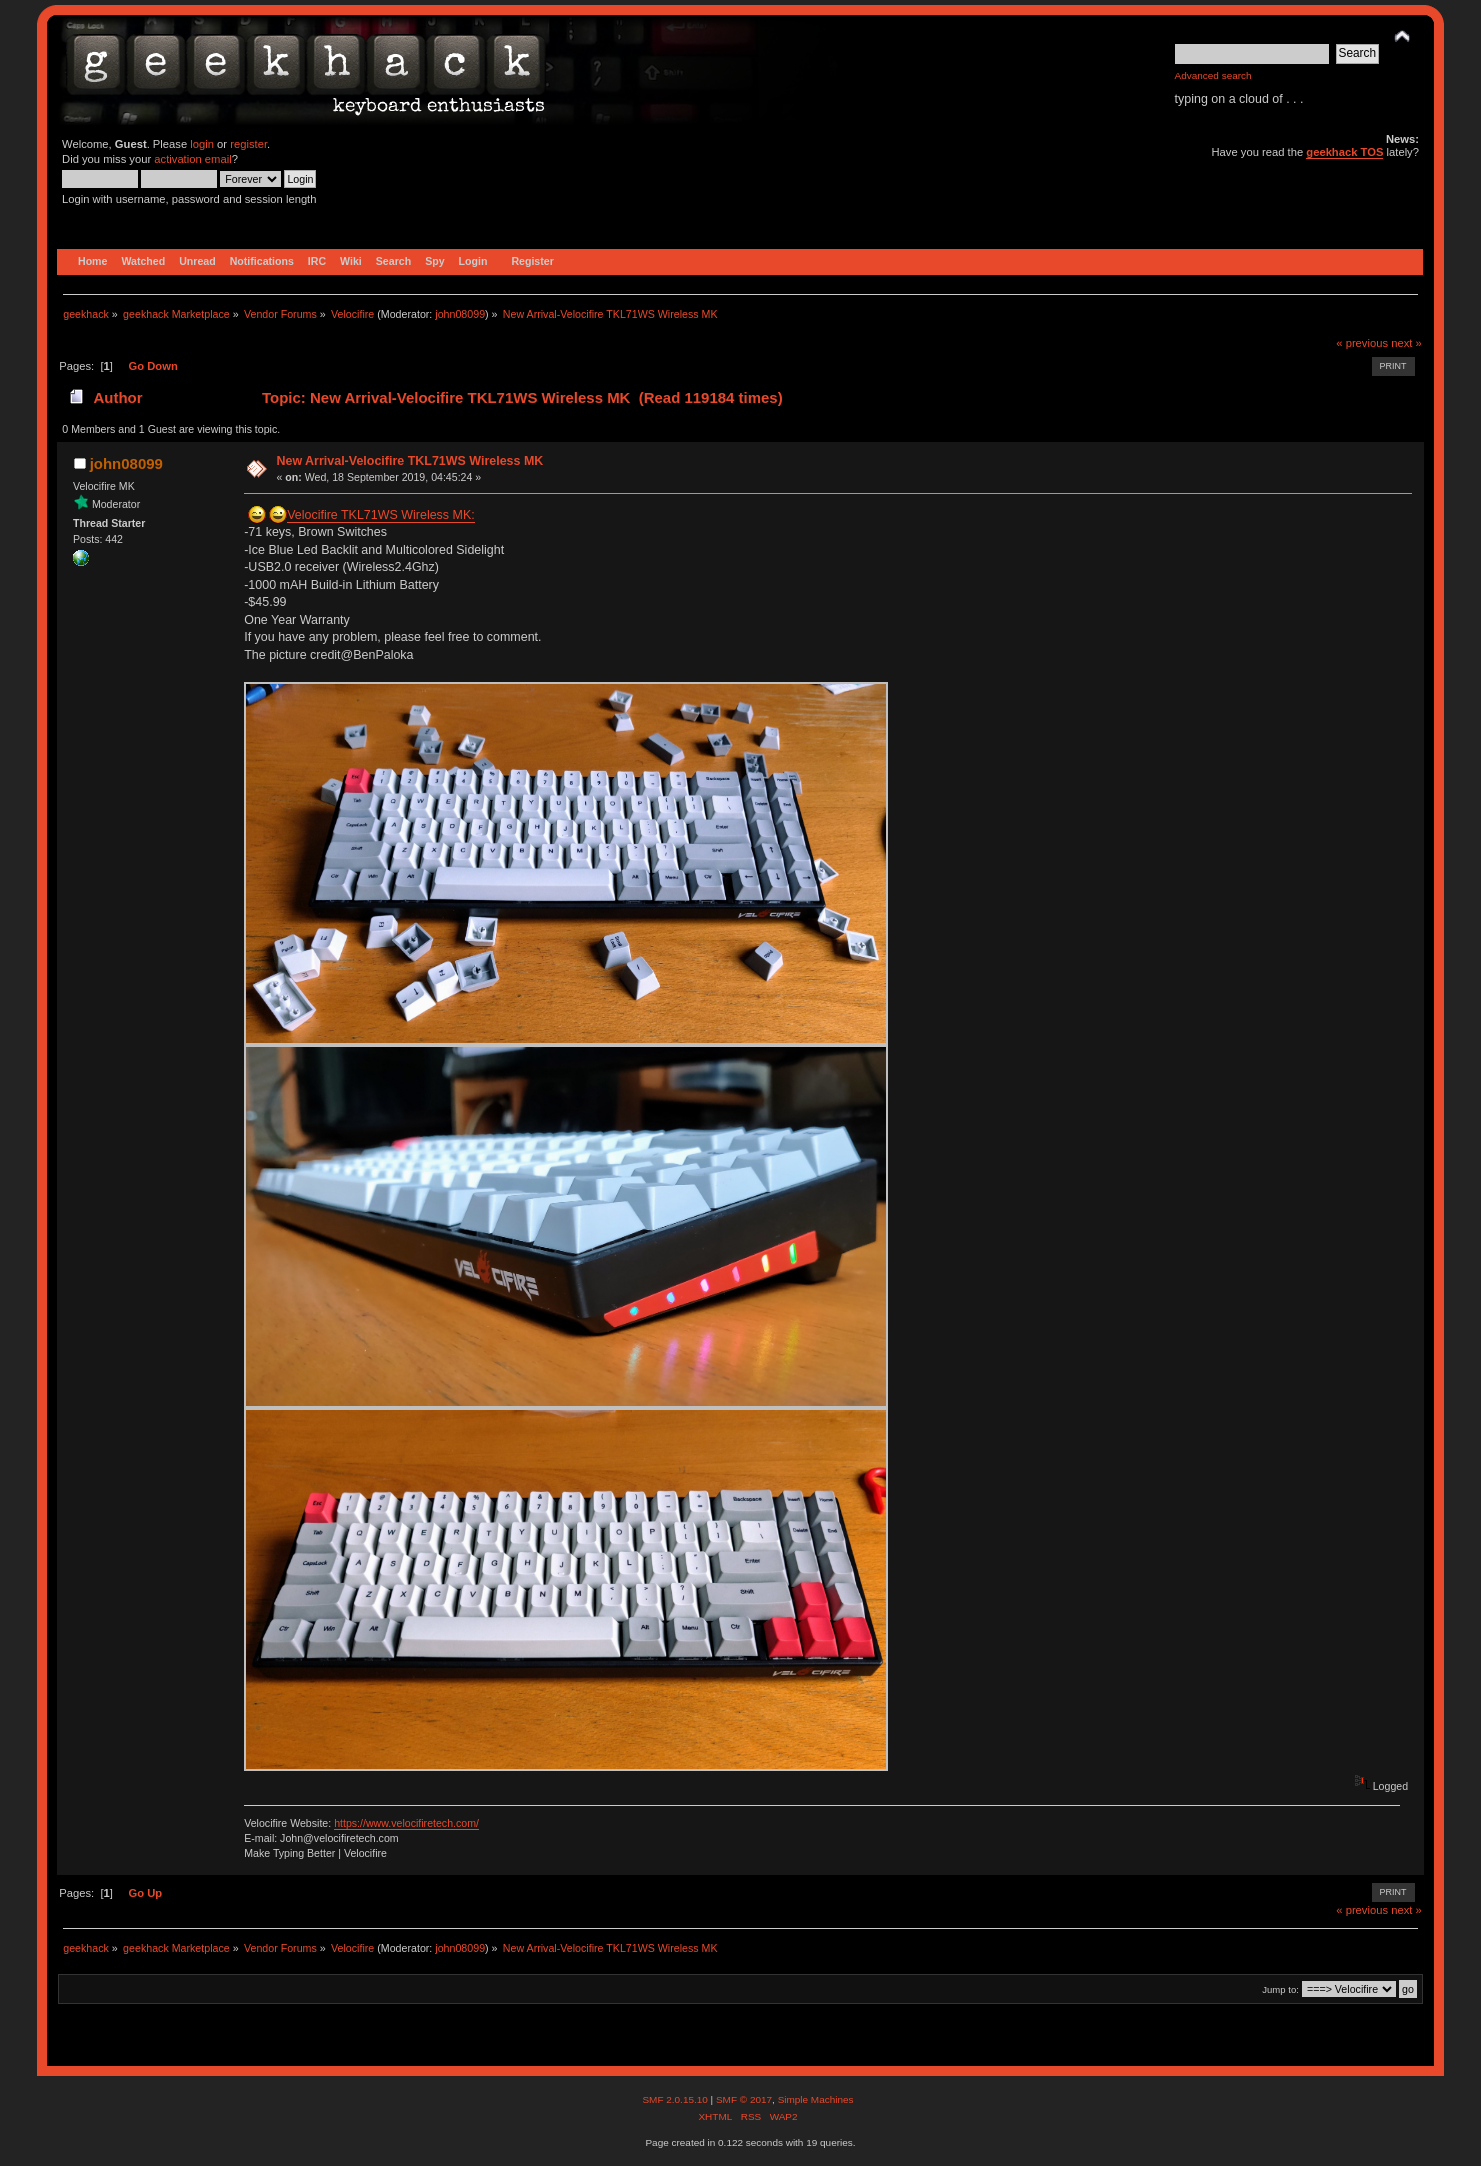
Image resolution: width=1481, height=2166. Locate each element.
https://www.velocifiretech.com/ (406, 1823)
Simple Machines (816, 2099)
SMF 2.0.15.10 (676, 2099)
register (248, 144)
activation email (192, 159)
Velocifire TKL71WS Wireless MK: (381, 515)
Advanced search (1213, 75)
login (202, 144)
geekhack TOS (1344, 152)
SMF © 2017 (744, 2099)
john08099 (460, 314)
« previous (1362, 343)
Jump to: (1280, 1989)
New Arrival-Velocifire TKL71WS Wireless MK (409, 461)
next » (1406, 343)
